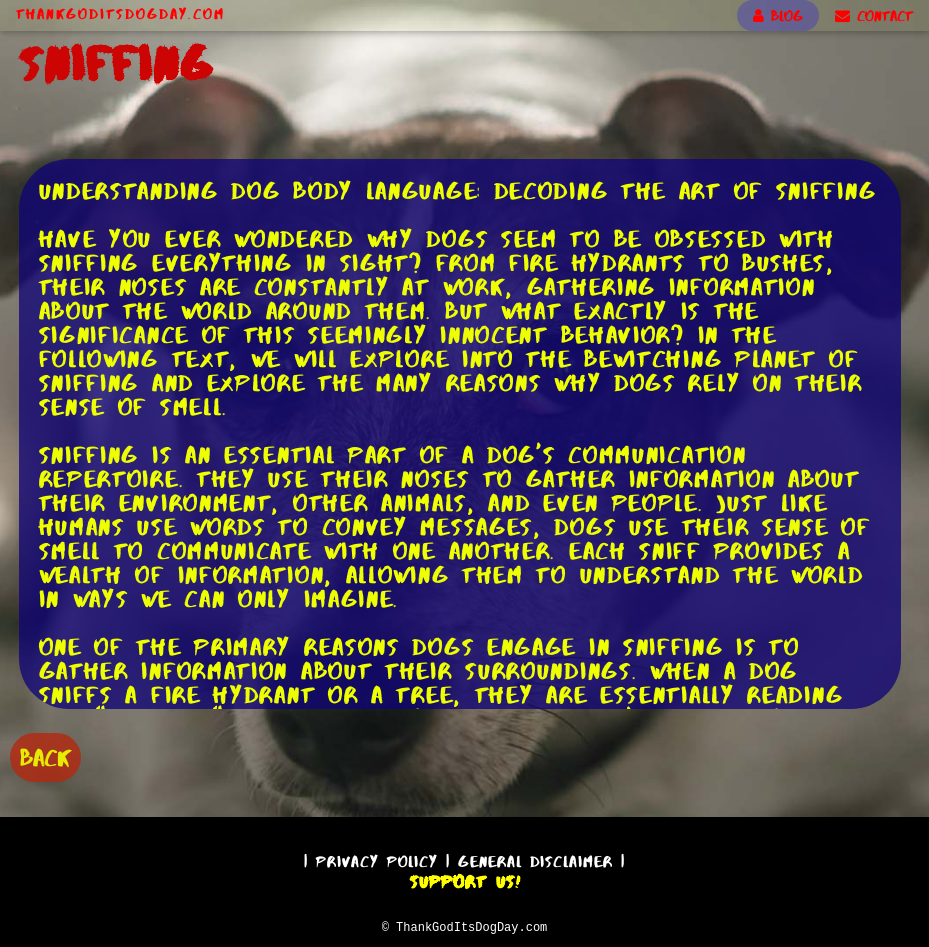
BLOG (778, 16)
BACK (45, 755)
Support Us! (465, 879)
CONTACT (874, 16)
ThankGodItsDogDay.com (120, 14)
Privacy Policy (377, 858)
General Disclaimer (535, 858)
